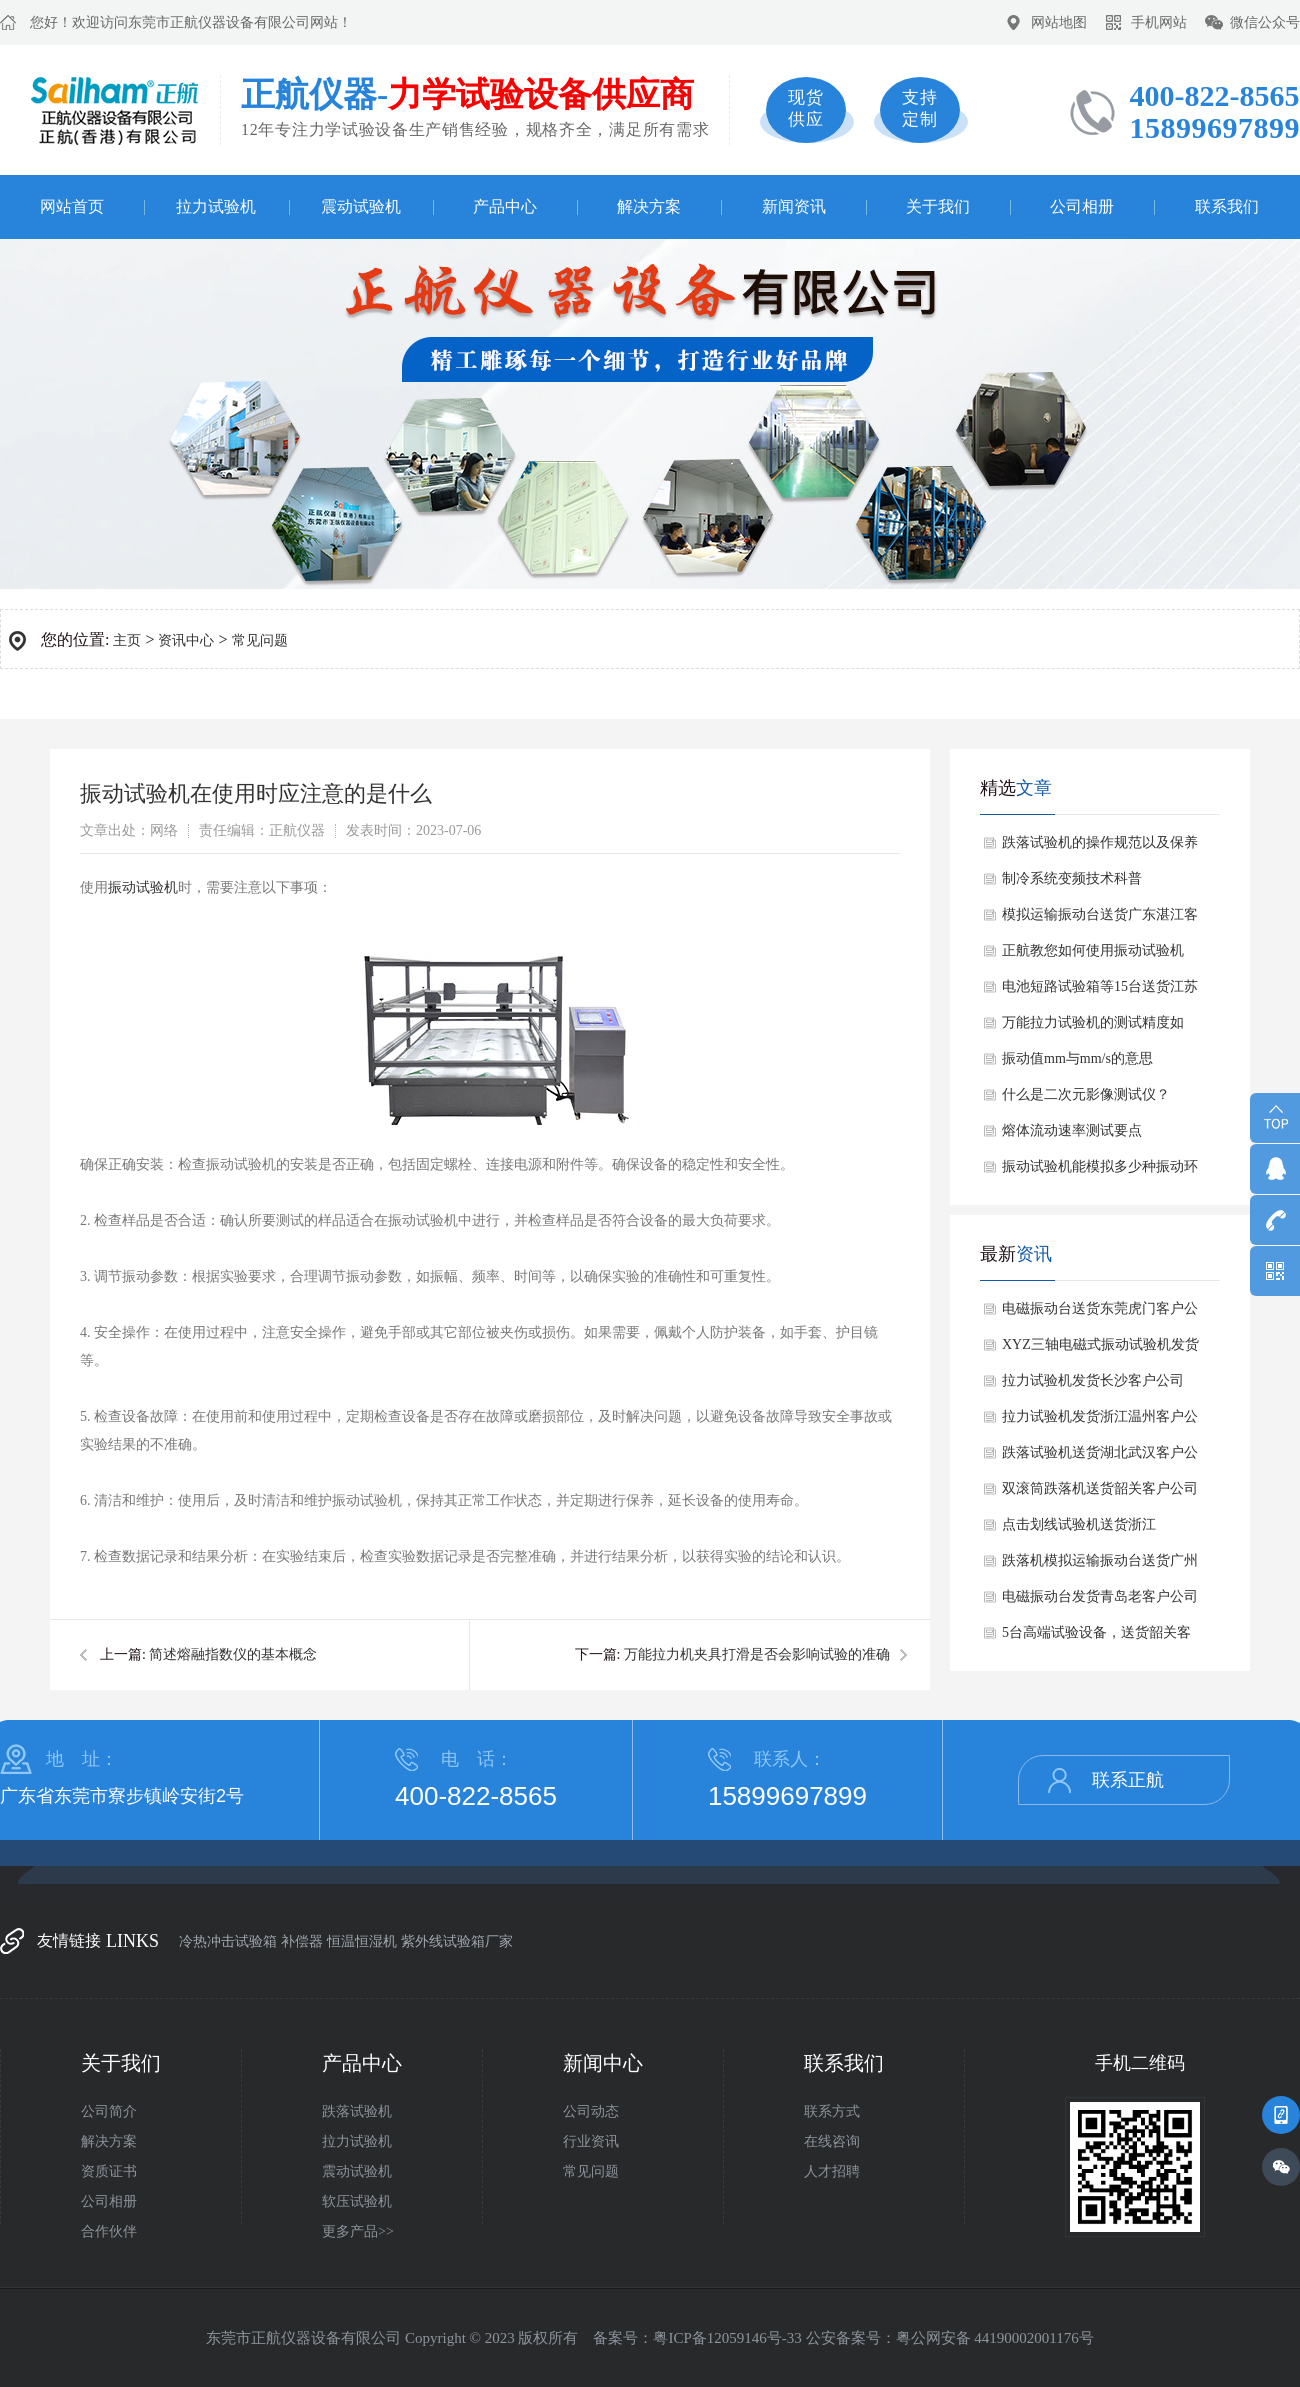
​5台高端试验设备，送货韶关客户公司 (1096, 1638)
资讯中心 (186, 640)
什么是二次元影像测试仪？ (1086, 1094)
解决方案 (649, 206)
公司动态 (591, 2111)
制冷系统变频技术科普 (1072, 878)
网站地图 (1059, 22)
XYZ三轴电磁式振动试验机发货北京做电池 (1100, 1350)
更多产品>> (358, 2231)
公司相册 (1082, 206)
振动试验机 (143, 887)
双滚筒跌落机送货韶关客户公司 (1100, 1488)
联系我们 (1227, 206)
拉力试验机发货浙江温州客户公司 (1100, 1422)
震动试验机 (361, 206)
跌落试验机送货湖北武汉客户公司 (1100, 1458)
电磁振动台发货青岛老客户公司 (1100, 1596)
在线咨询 (832, 2141)
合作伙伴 (109, 2231)
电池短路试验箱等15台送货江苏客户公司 (1100, 992)
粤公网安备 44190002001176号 (995, 2338)
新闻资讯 (794, 206)
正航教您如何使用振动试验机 (1093, 950)
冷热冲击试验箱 (228, 1941)
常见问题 (260, 640)
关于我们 (938, 206)
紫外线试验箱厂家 (457, 1941)
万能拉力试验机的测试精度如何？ (1093, 1028)
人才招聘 (832, 2171)
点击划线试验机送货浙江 (1079, 1524)
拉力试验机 (216, 206)
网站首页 (72, 206)
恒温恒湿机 (362, 1941)
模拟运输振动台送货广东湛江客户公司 (1100, 920)
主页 (127, 640)
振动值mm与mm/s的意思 (1077, 1058)
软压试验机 (357, 2201)
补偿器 (302, 1941)
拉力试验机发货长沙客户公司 (1093, 1380)
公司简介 (109, 2111)
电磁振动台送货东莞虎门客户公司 (1100, 1314)
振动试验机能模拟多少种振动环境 (1100, 1172)
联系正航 (1128, 1780)
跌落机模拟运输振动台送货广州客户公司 (1100, 1566)
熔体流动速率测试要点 (1072, 1130)
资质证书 (109, 2171)
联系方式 (832, 2111)
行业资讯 (591, 2141)
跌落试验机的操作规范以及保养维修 (1100, 848)
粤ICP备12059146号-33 (727, 2338)
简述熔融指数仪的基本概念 (233, 1654)
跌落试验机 (357, 2111)
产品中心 (505, 206)
